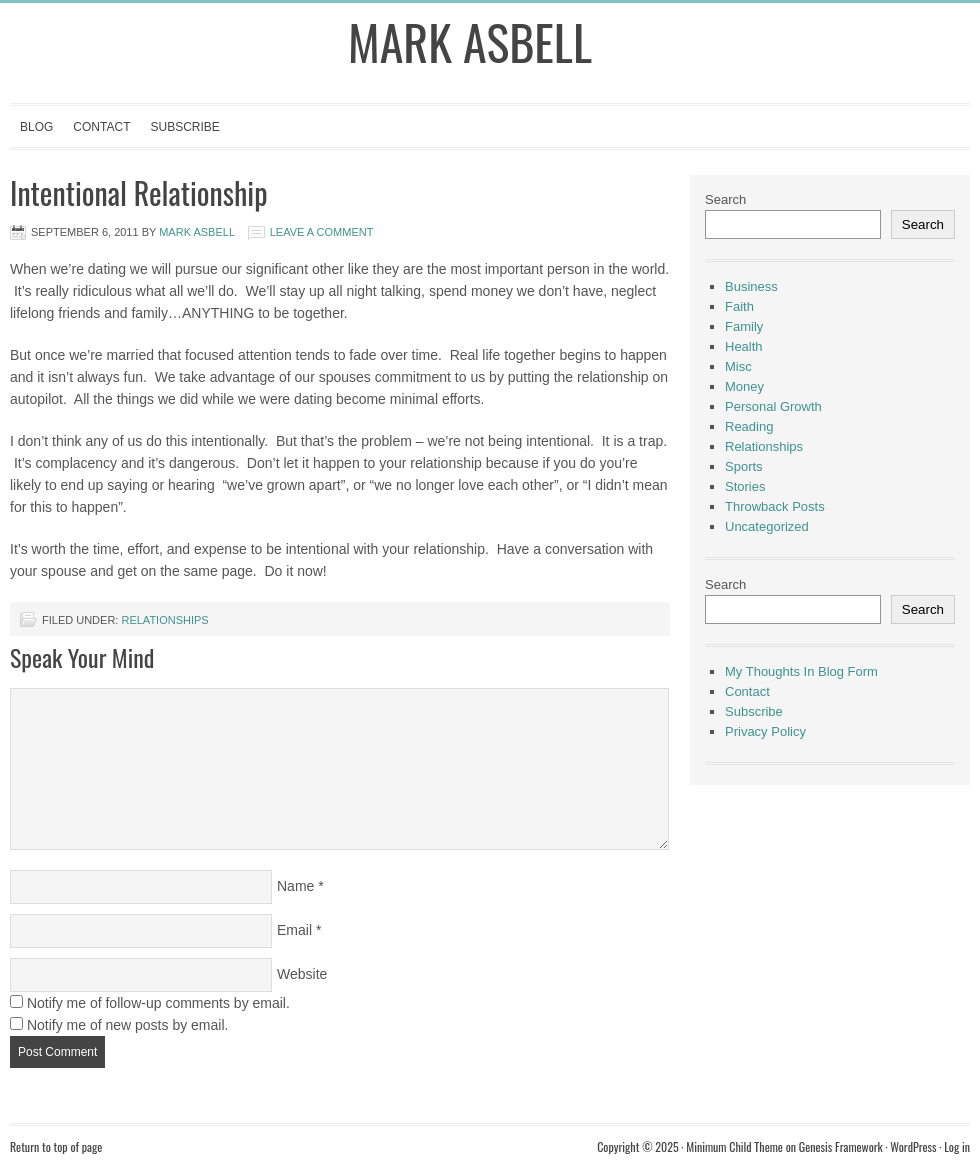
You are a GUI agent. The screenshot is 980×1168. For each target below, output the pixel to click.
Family (744, 326)
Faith (739, 306)
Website (302, 974)
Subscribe (184, 127)
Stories (745, 486)
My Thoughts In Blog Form (801, 671)
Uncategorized (767, 526)
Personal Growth (773, 406)
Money (744, 386)
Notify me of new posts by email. (128, 1025)
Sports (744, 466)
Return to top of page (56, 1146)
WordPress (913, 1146)
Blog (36, 127)
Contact (101, 127)
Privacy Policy (765, 731)
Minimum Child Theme (734, 1146)
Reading (749, 426)
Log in (957, 1146)
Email (294, 930)
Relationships (164, 620)
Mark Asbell (470, 41)
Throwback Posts (775, 506)
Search (725, 199)
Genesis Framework (841, 1146)
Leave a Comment (322, 232)
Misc (738, 366)
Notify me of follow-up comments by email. (158, 1003)
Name (295, 886)
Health (744, 346)
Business (751, 286)
